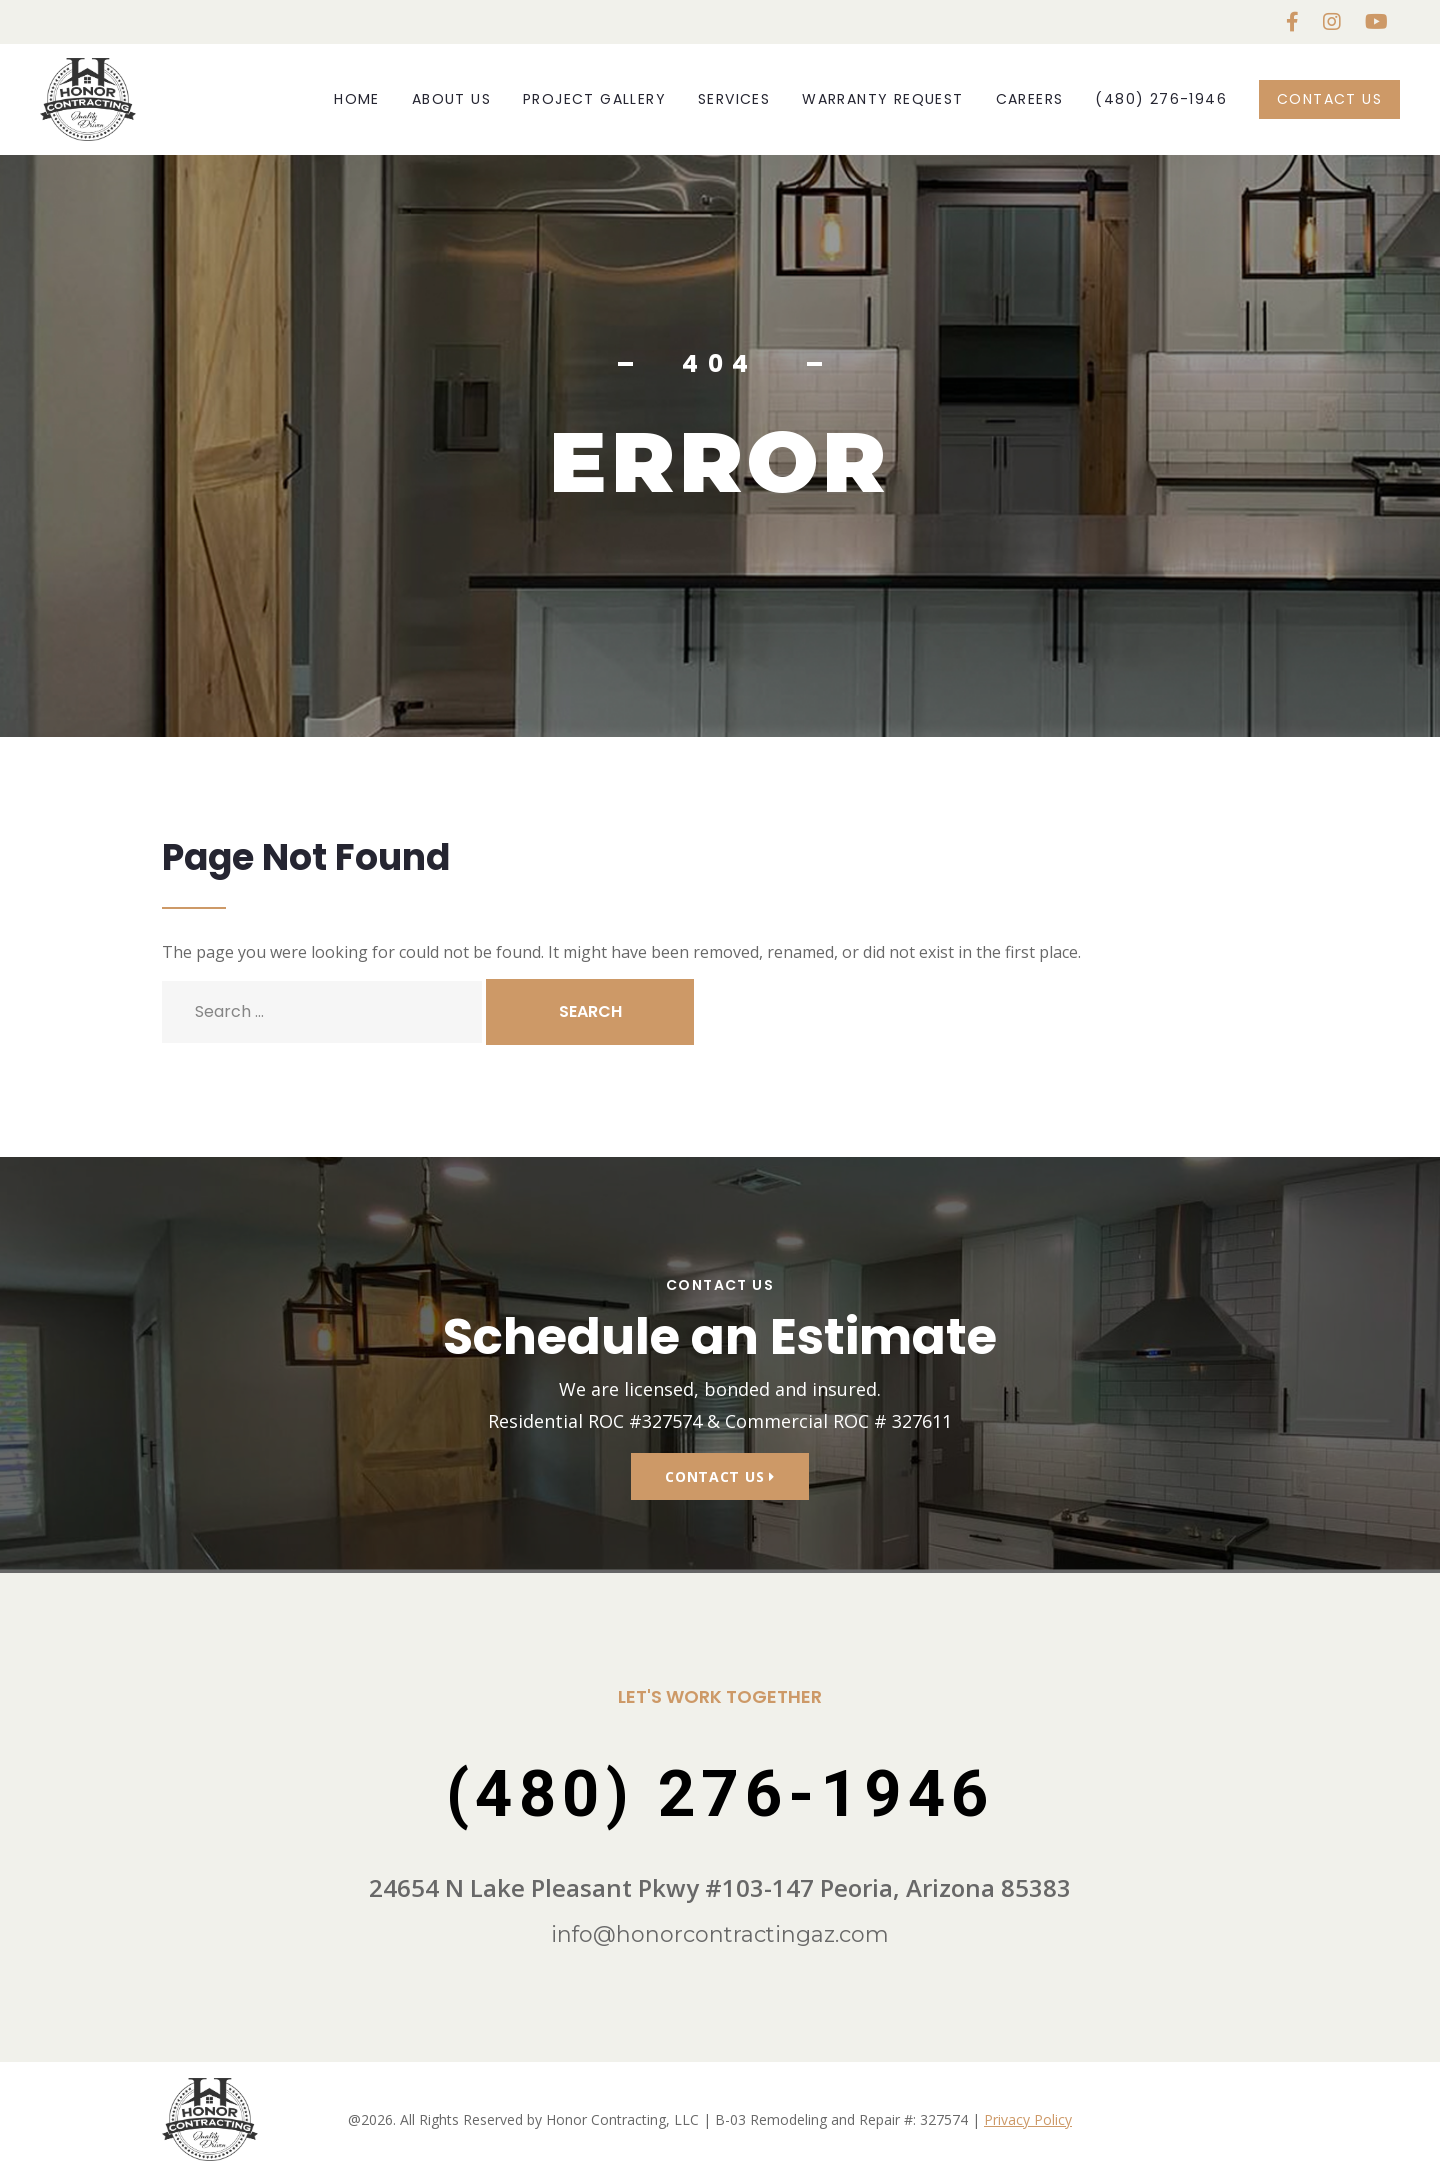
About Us (451, 99)
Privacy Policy (1028, 2119)
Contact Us (1329, 99)
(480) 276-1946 (1161, 99)
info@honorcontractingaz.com (720, 1934)
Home (357, 99)
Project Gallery (594, 99)
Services (734, 99)
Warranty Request (882, 99)
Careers (1030, 99)
